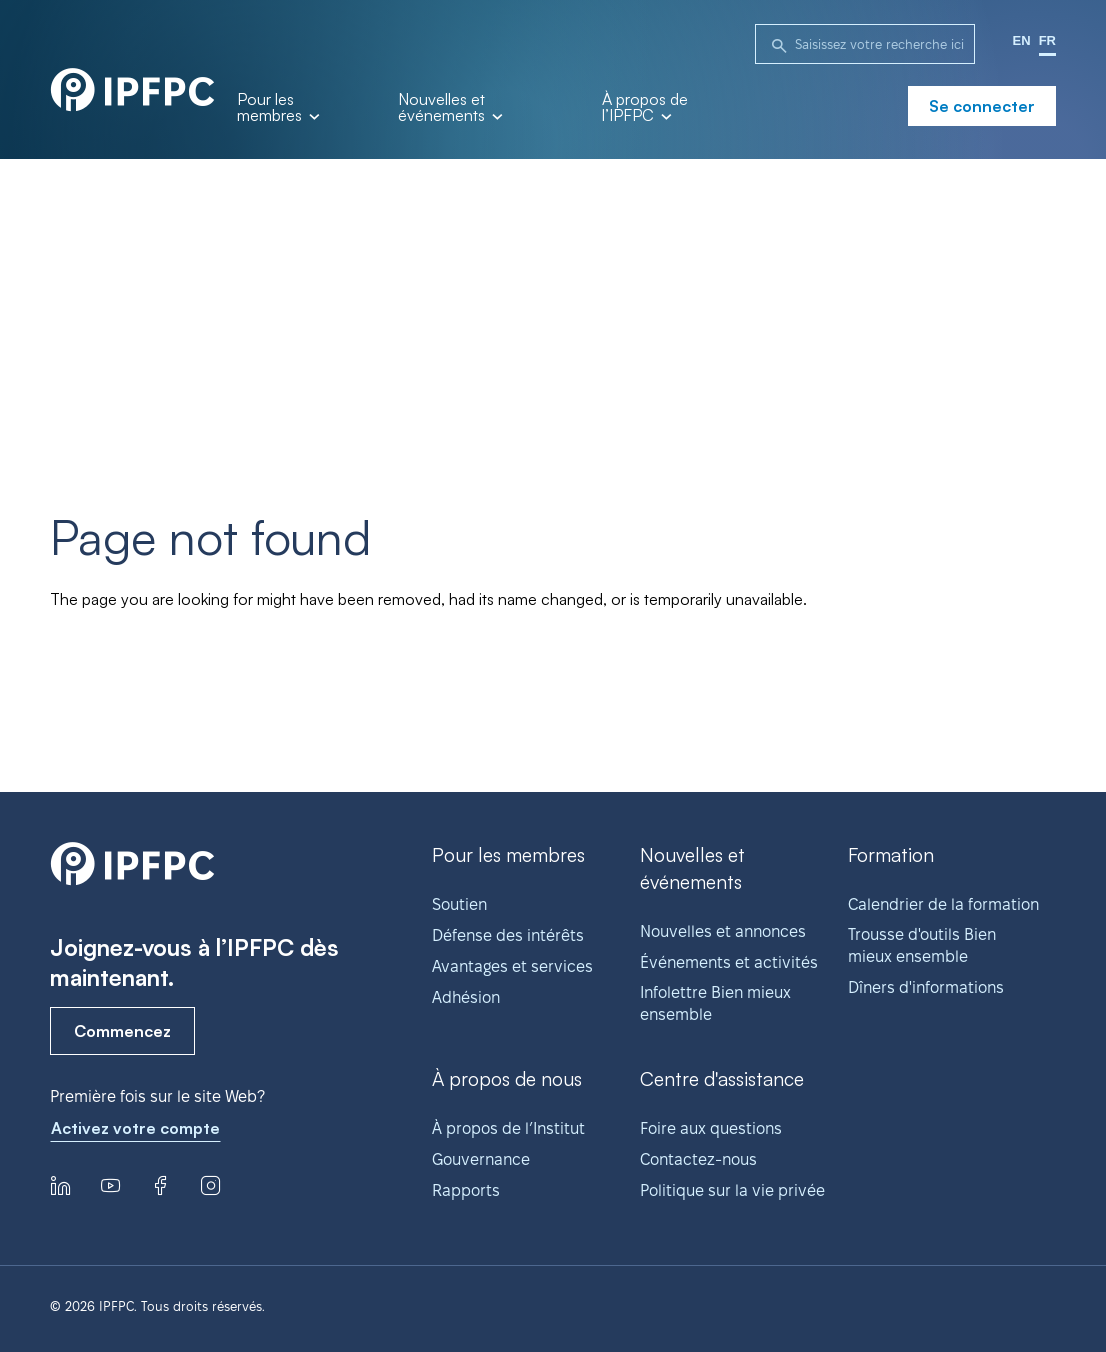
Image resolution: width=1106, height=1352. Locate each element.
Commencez (122, 1031)
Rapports (466, 1190)
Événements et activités (729, 962)
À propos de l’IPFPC (645, 108)
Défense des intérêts (508, 935)
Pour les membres (278, 108)
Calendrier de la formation (943, 904)
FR (1047, 40)
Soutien (459, 904)
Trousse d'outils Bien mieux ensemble (922, 945)
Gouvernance (481, 1159)
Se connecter (982, 106)
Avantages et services (512, 966)
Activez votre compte (135, 1128)
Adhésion (466, 997)
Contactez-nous (698, 1159)
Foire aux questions (711, 1128)
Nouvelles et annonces (723, 931)
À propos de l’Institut (508, 1128)
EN (1022, 40)
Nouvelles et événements (450, 108)
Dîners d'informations (926, 987)
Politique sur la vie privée (732, 1190)
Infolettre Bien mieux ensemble (715, 1003)
